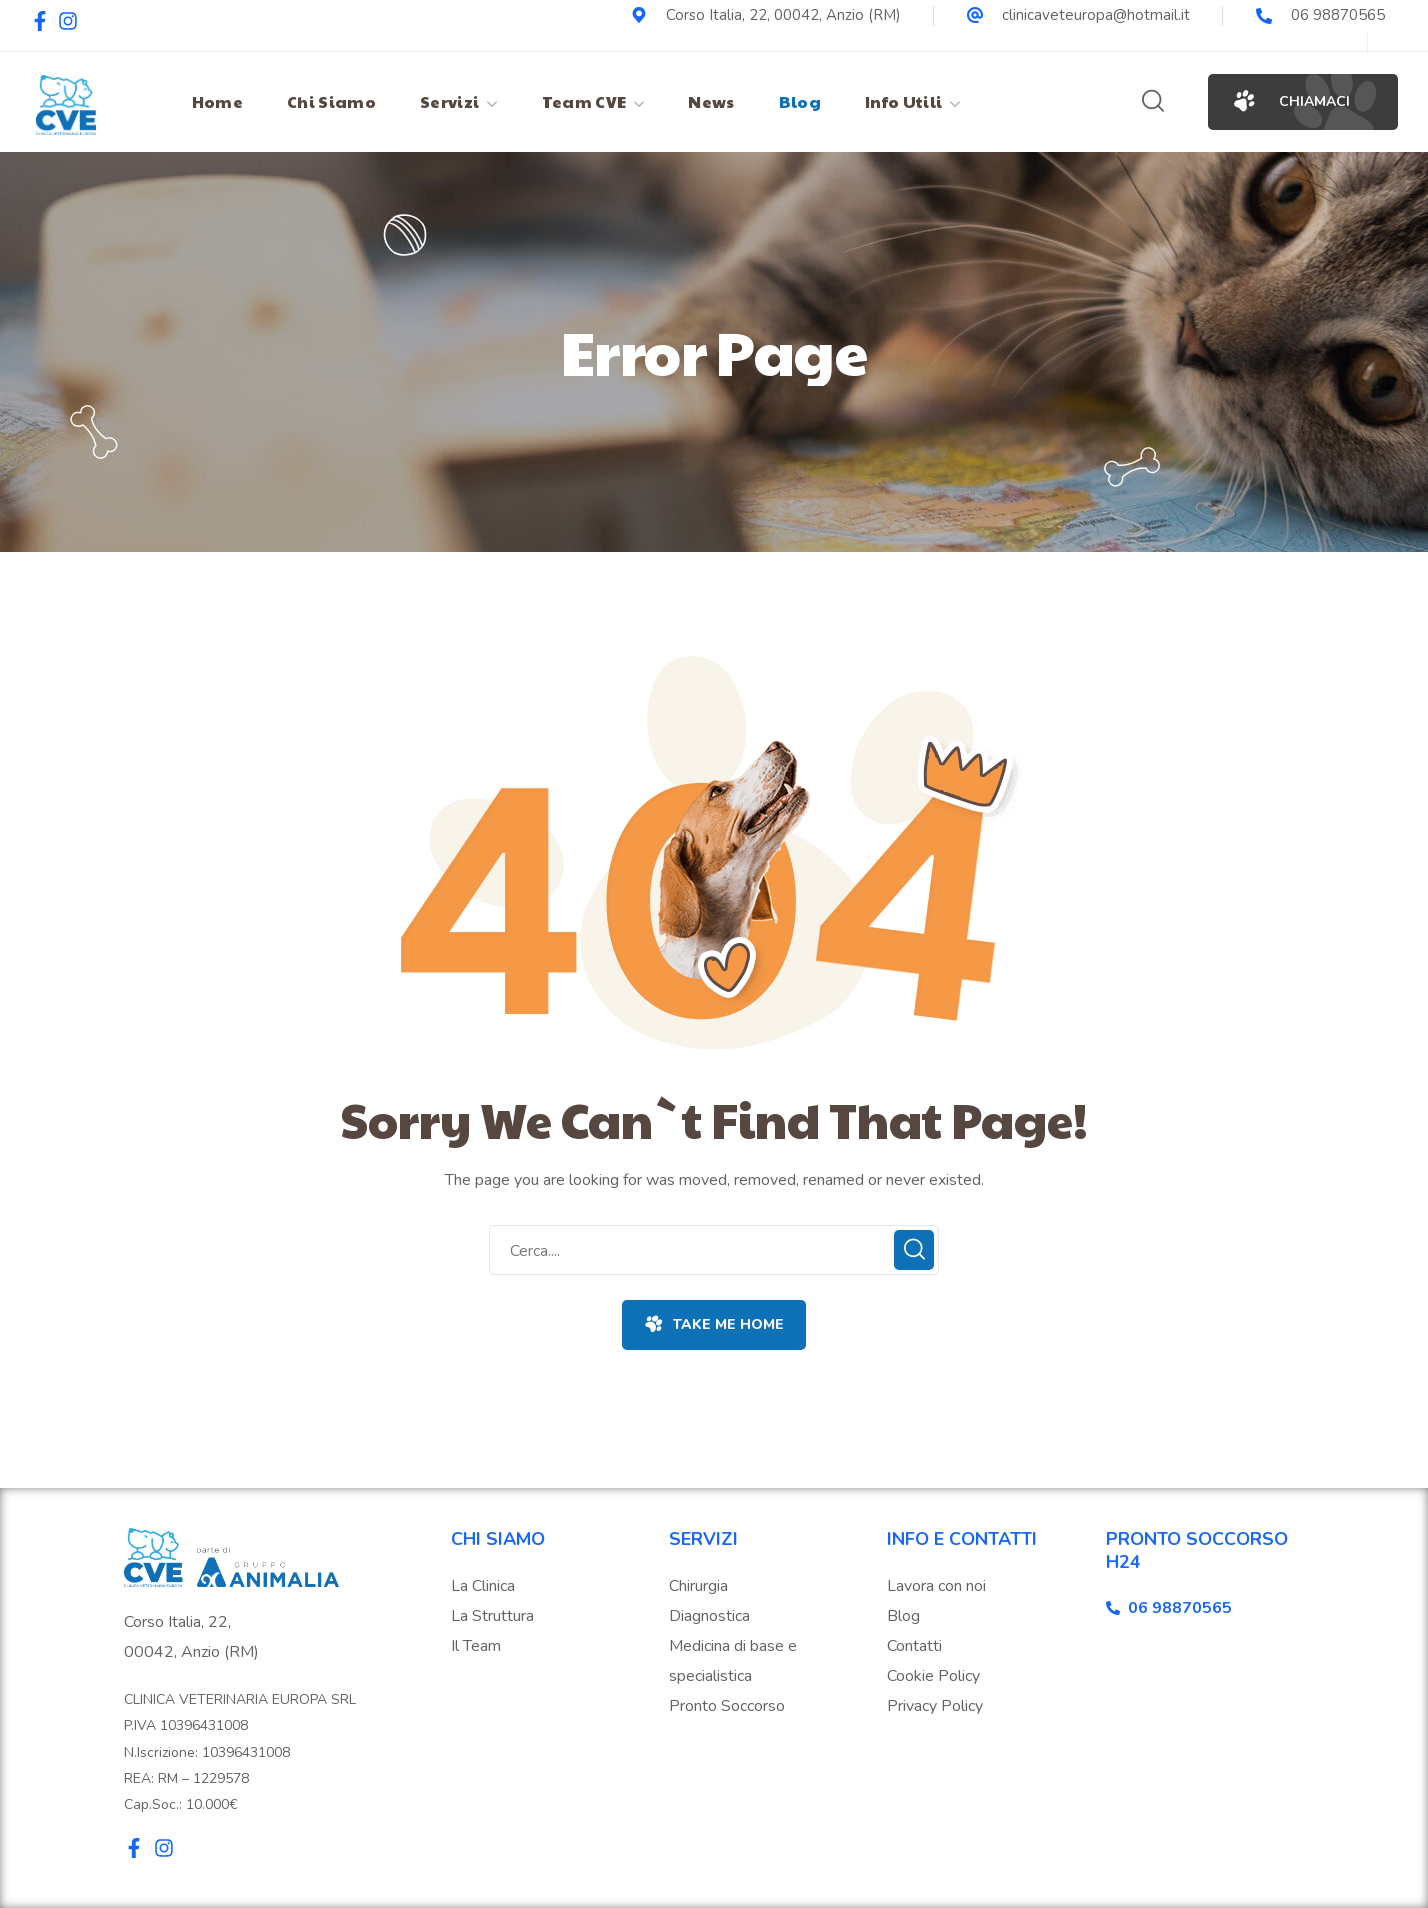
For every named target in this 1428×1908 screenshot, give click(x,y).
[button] (1153, 102)
